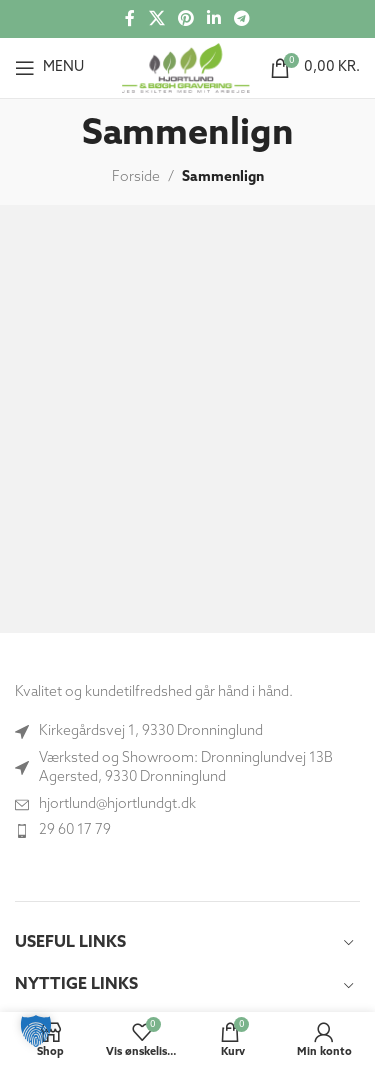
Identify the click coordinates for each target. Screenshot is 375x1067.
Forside (136, 177)
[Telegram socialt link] (242, 19)
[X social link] (156, 19)
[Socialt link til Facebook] (130, 19)
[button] (36, 1031)
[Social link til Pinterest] (185, 19)
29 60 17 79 (75, 830)
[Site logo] (186, 67)
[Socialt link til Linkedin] (214, 19)
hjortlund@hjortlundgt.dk (117, 804)
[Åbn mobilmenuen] (49, 68)
